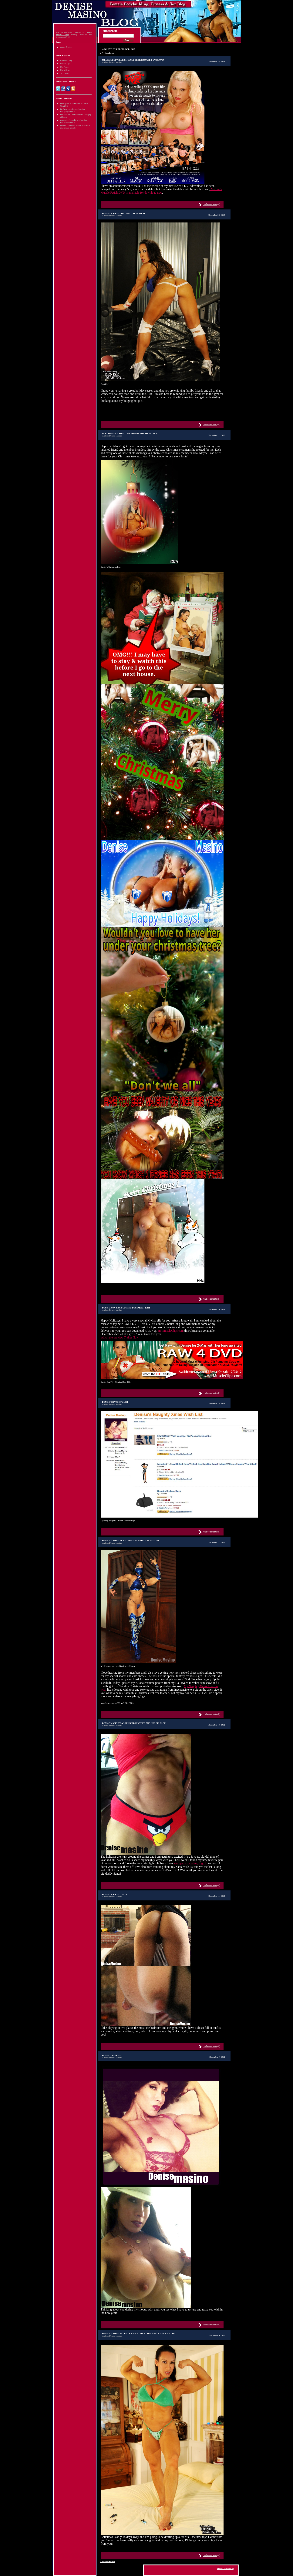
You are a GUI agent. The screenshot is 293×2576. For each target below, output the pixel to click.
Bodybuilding (66, 60)
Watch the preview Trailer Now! (120, 1337)
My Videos (64, 70)
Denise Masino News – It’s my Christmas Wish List (131, 1540)
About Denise (66, 47)
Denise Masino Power (115, 1894)
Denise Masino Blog (225, 2568)
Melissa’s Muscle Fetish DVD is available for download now (161, 191)
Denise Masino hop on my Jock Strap (123, 213)
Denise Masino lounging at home (72, 110)
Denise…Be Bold (111, 2055)
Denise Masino (66, 125)
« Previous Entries (107, 53)
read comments (210, 204)
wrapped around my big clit (190, 1863)
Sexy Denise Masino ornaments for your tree (129, 433)
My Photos (64, 67)
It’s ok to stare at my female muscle (75, 126)
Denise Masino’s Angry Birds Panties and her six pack (134, 1723)
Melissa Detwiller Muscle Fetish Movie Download (133, 60)
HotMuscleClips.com (171, 1330)
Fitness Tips (65, 63)
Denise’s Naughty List (115, 1402)
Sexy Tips (64, 73)
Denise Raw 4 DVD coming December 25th (126, 1308)
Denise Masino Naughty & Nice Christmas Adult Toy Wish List (138, 2333)
